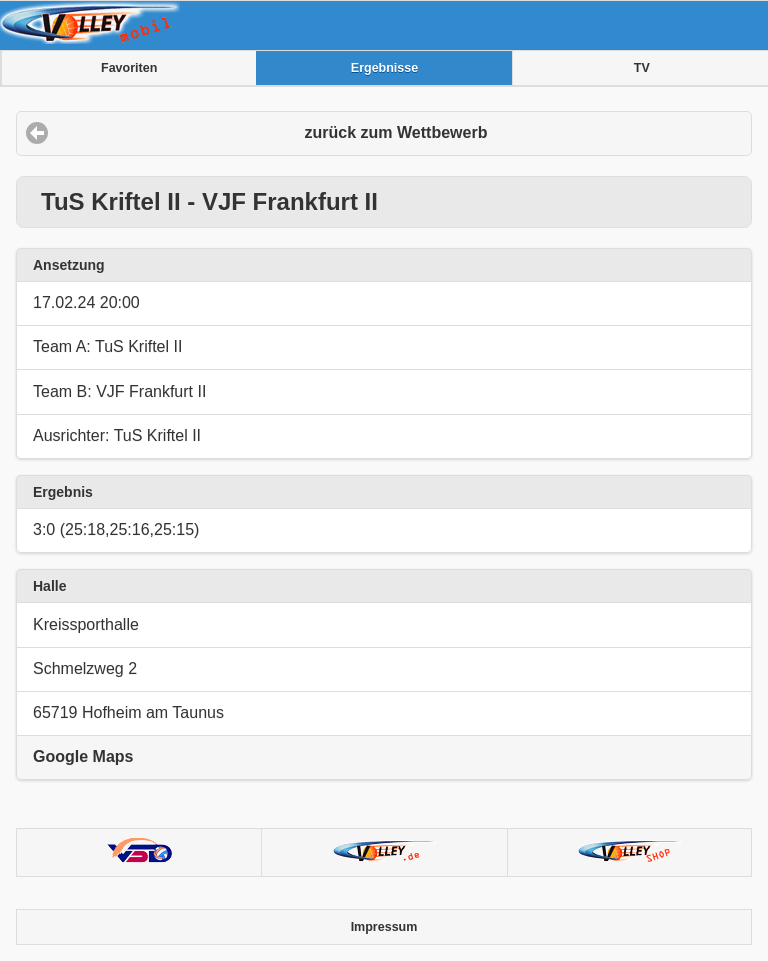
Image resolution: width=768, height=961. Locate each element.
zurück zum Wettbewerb (396, 132)
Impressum (384, 927)
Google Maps (83, 756)
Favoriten (129, 68)
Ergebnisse (384, 68)
